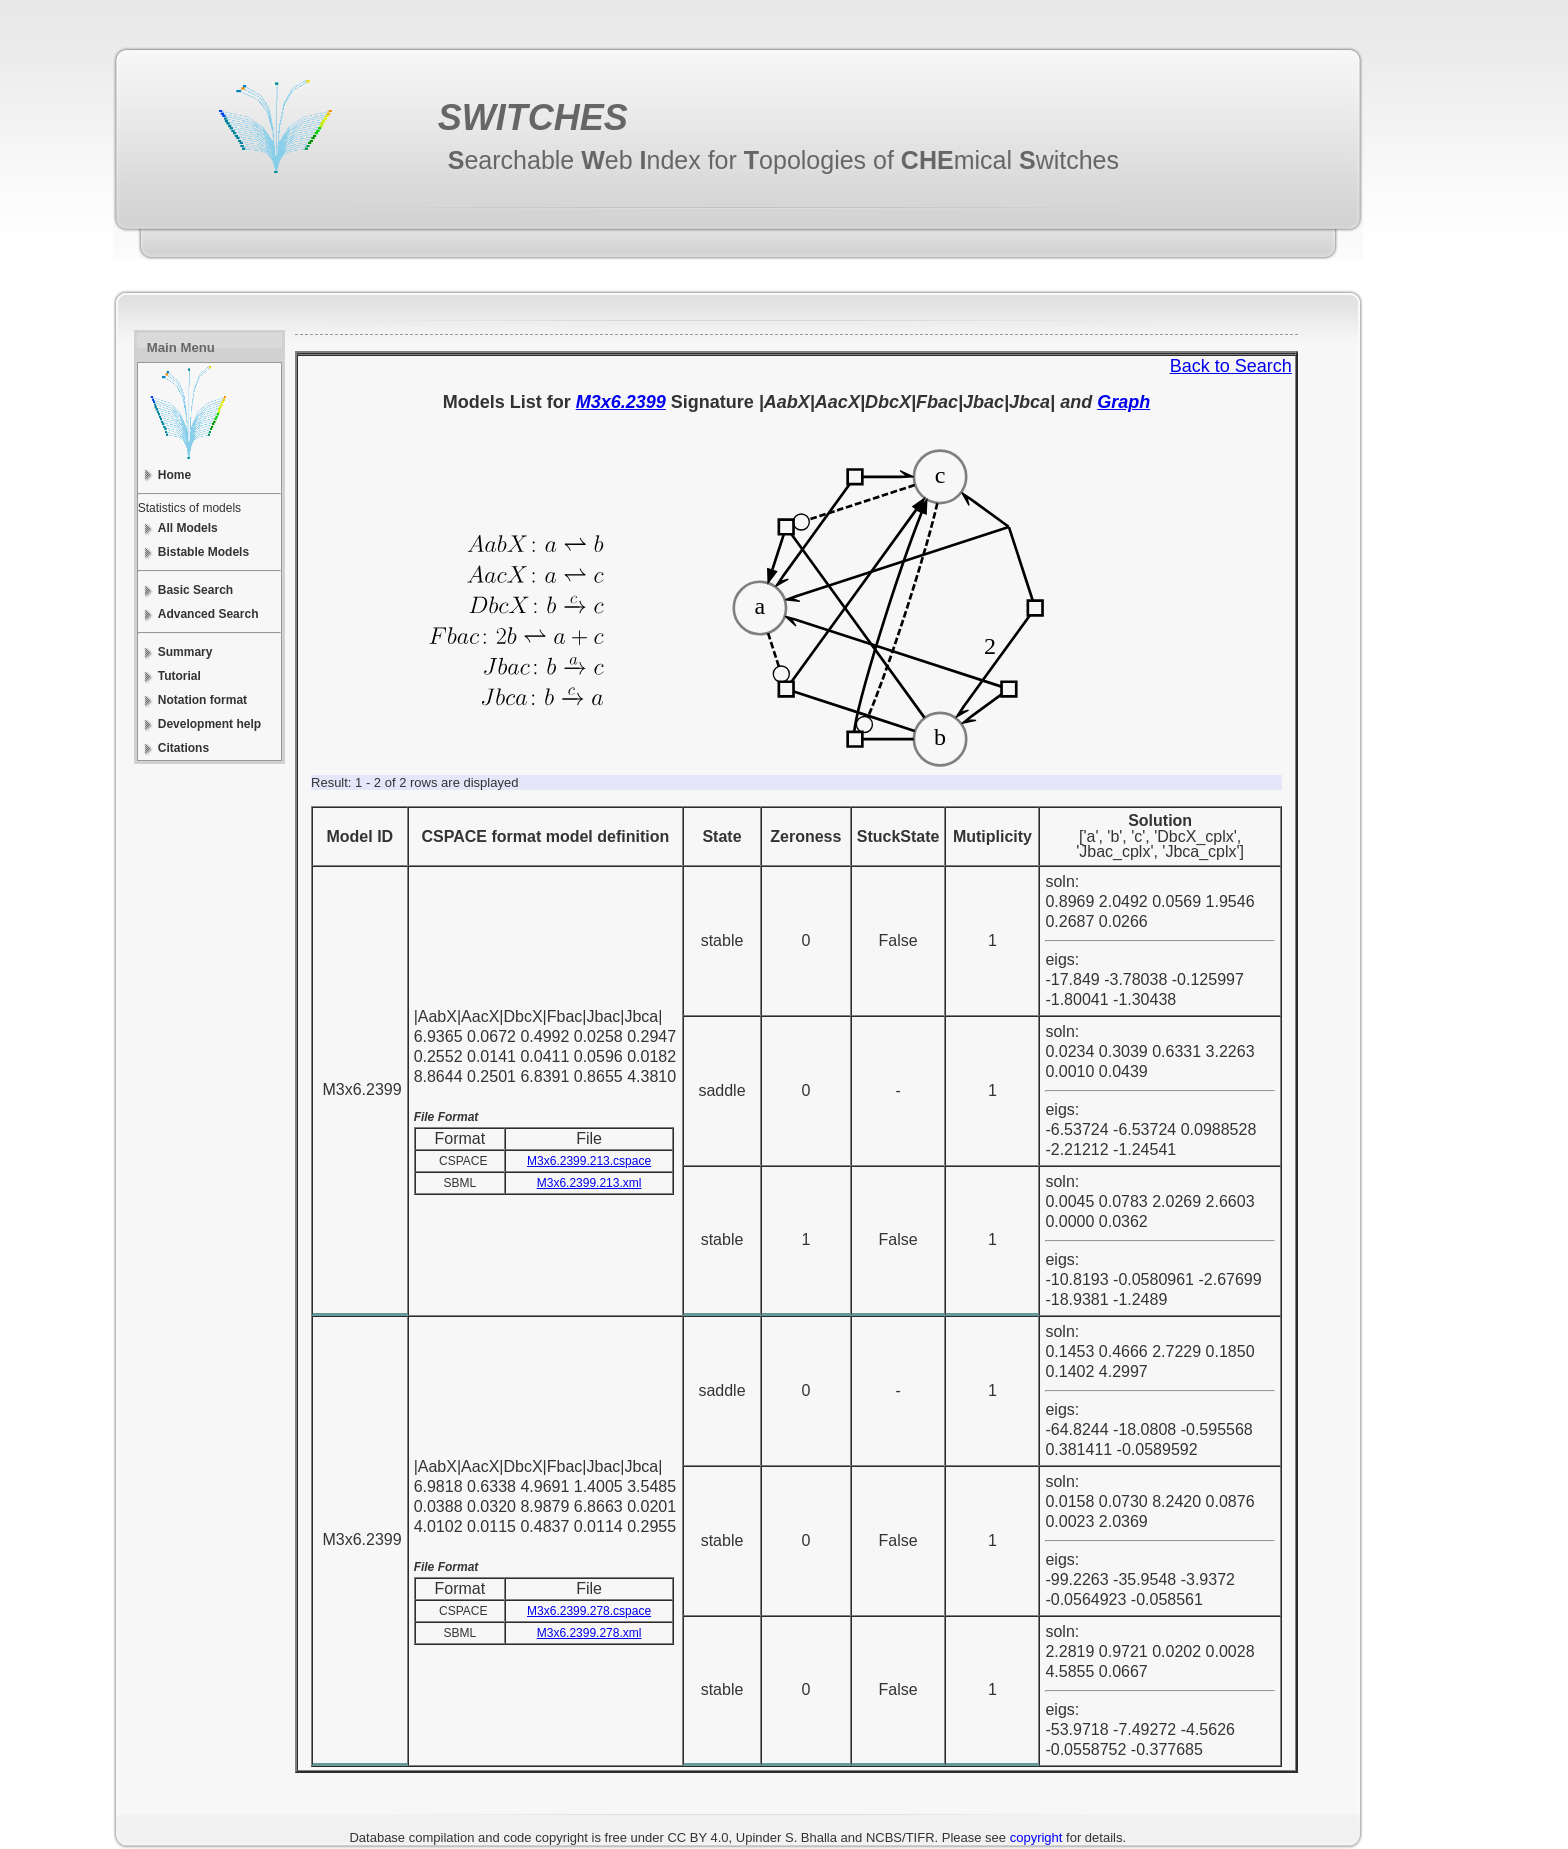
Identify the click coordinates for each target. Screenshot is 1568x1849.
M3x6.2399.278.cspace (589, 1611)
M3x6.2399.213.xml (589, 1183)
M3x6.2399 (621, 402)
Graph (1123, 402)
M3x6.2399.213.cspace (589, 1161)
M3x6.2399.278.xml (589, 1633)
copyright (1036, 1837)
